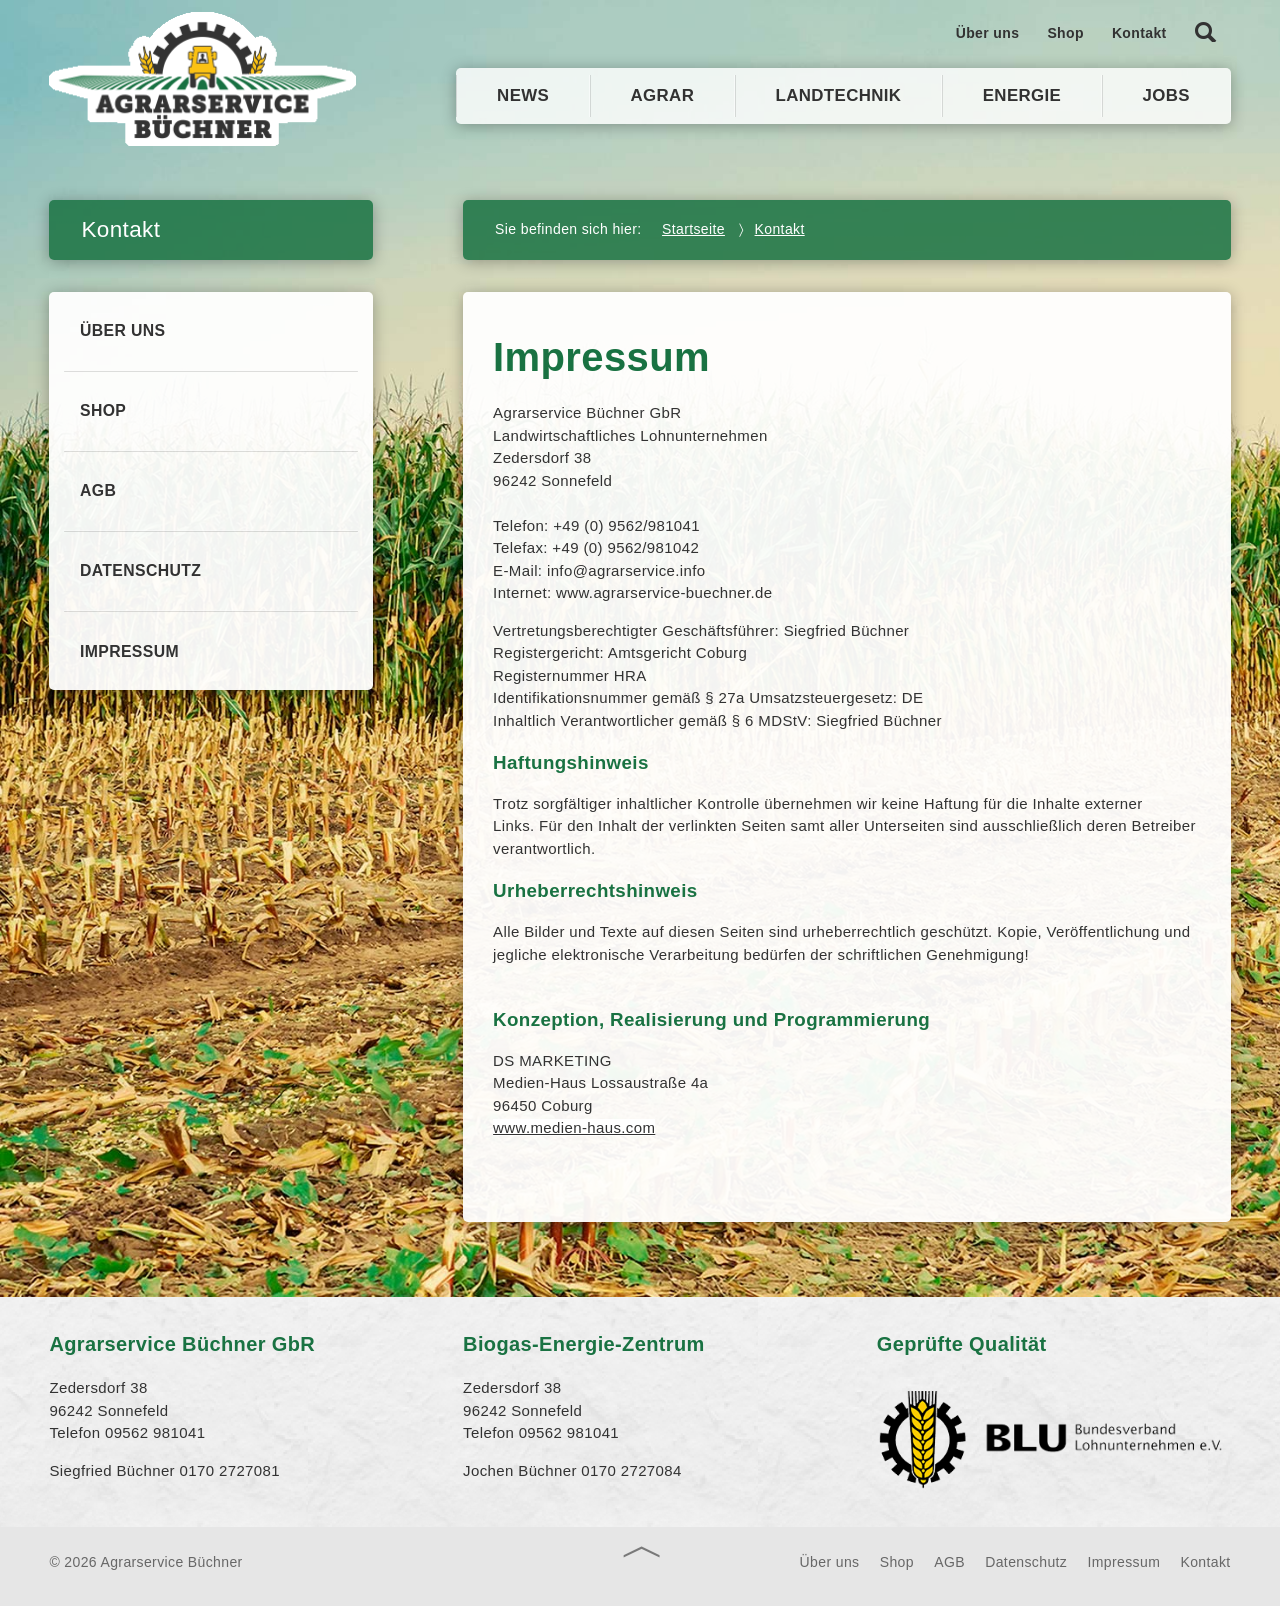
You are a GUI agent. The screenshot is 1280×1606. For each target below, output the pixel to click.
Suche (1206, 27)
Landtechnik (839, 95)
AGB (98, 495)
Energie (1022, 95)
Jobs (1166, 95)
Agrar (663, 95)
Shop (1065, 33)
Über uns (988, 33)
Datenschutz (141, 577)
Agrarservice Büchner (204, 79)
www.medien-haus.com (574, 1127)
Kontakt (1139, 33)
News (523, 95)
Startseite (693, 229)
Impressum (130, 659)
